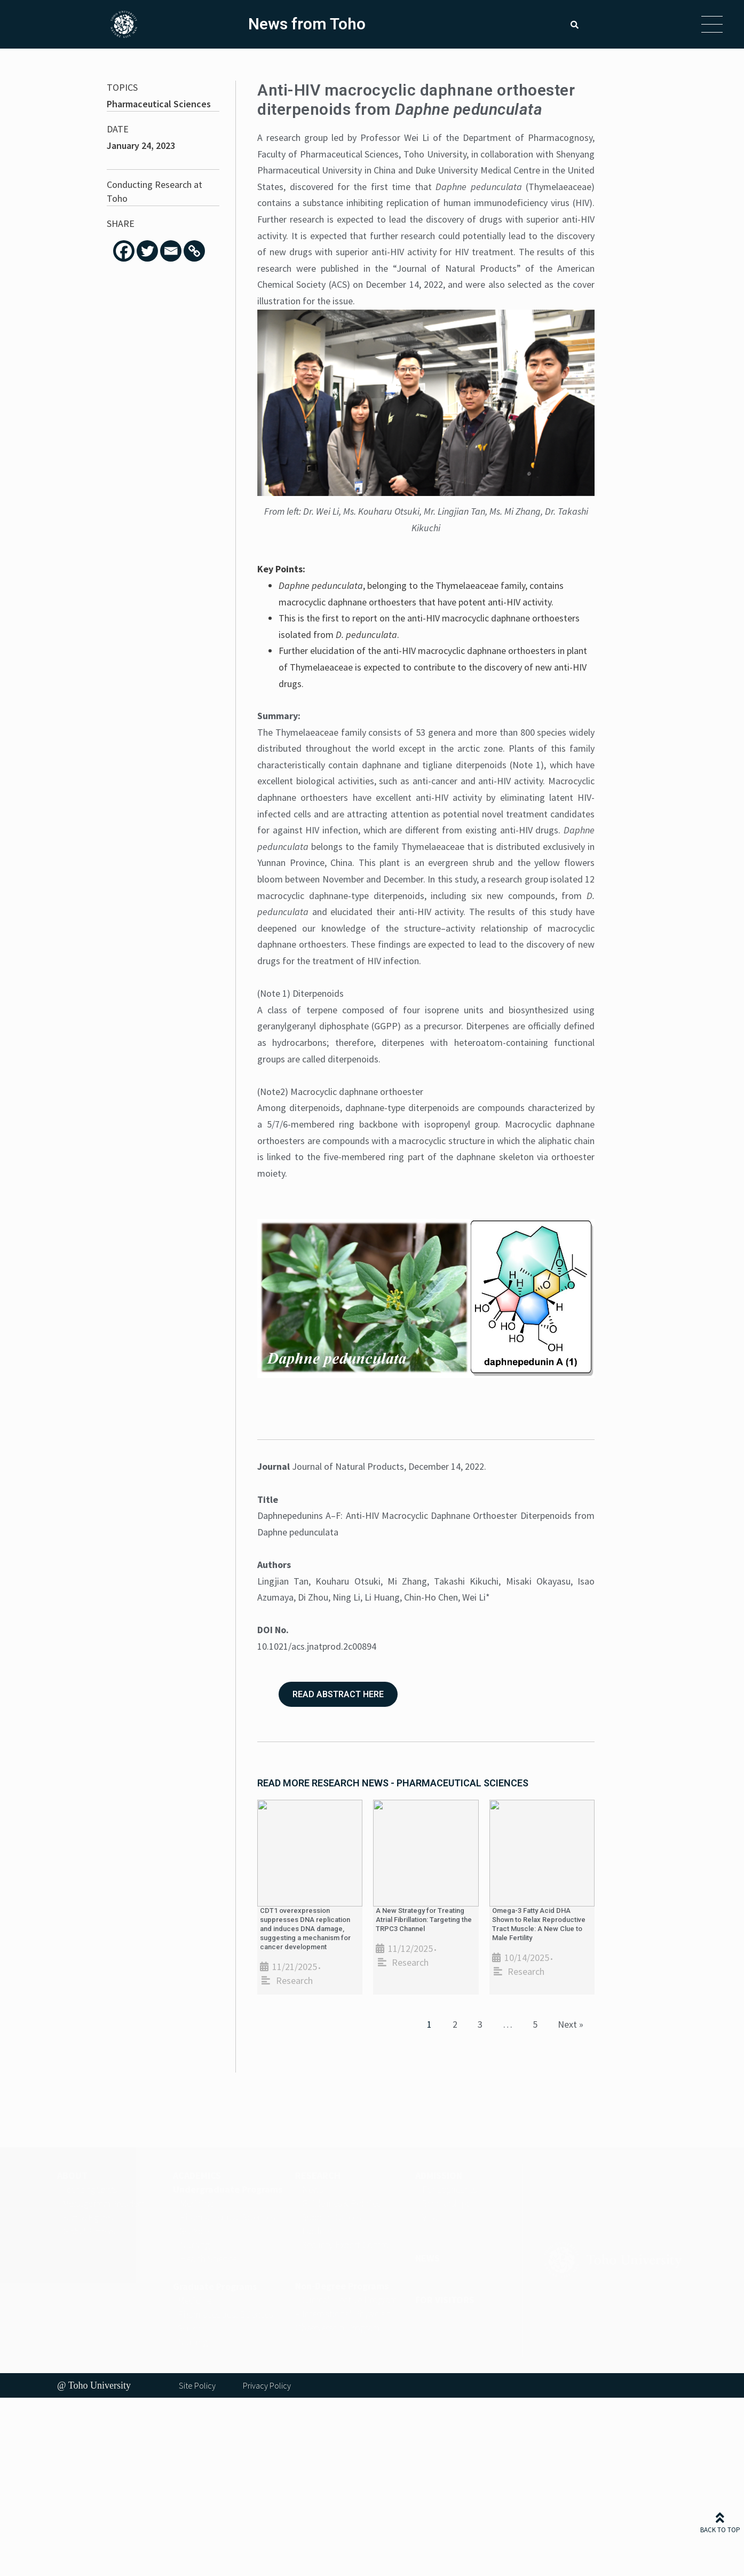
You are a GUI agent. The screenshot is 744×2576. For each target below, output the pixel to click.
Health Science (208, 2258)
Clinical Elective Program (349, 2300)
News (312, 2189)
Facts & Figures (88, 2217)
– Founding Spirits (87, 2189)
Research (294, 1980)
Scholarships (446, 2203)
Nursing (195, 2245)
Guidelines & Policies (341, 2203)
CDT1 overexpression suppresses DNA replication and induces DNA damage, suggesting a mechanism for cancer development (305, 1929)
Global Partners (89, 2231)
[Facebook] (123, 251)
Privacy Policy (267, 2385)
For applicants (449, 2189)
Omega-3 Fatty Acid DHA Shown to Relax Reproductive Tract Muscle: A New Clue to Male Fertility (538, 1924)
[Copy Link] (194, 251)
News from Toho (307, 23)
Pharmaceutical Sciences (159, 104)
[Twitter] (147, 251)
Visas (431, 2217)
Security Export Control (346, 2245)
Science (194, 2231)
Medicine (196, 2203)
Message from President (103, 2203)
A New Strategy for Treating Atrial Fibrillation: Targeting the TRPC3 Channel (424, 1920)
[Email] (170, 251)
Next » (570, 2024)
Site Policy (197, 2385)
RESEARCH (318, 2175)
